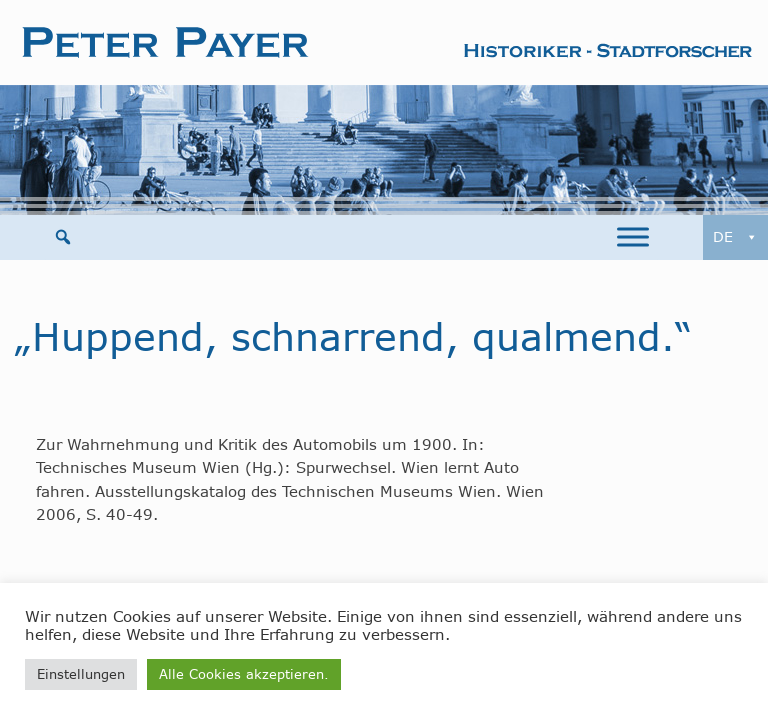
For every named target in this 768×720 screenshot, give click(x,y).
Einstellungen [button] (81, 674)
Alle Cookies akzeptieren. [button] (244, 674)
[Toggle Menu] (633, 237)
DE (735, 237)
